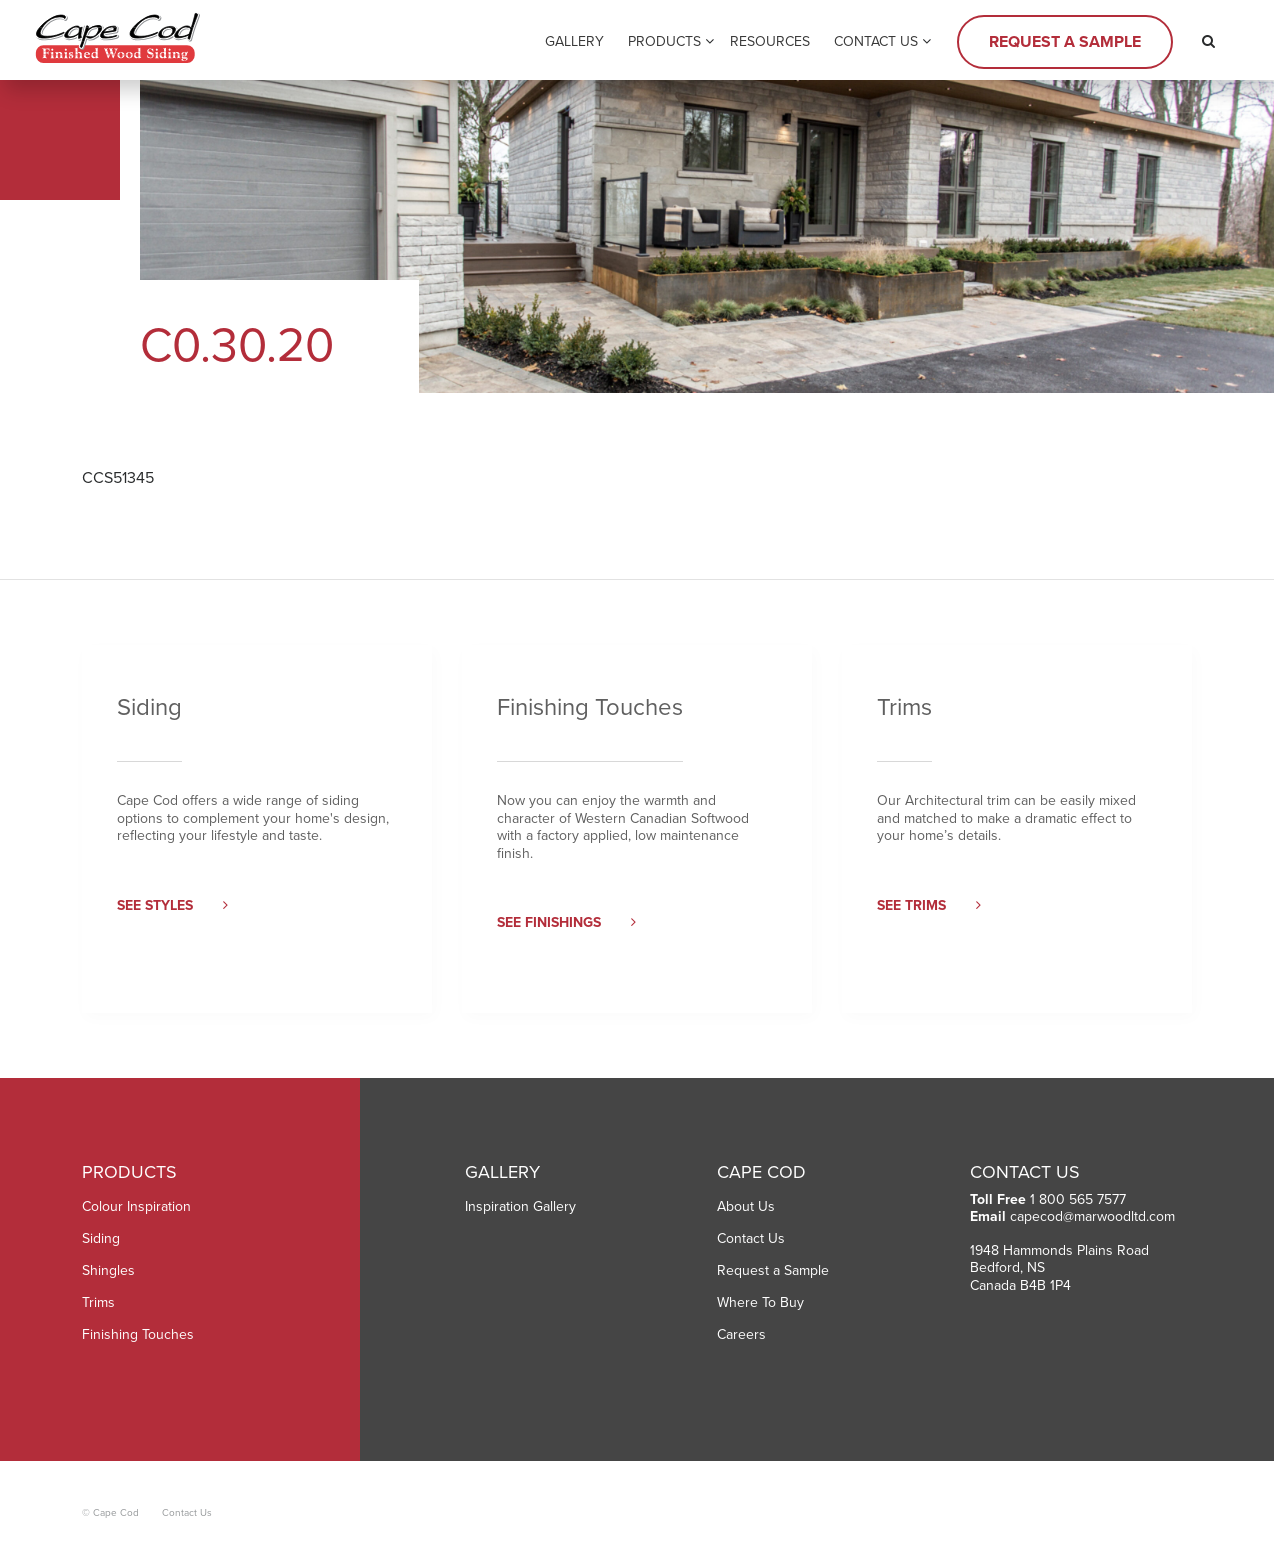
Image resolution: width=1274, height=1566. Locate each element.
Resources (770, 41)
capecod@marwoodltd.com (1092, 1216)
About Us (746, 1206)
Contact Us (876, 41)
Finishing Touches (138, 1334)
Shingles (108, 1270)
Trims (98, 1302)
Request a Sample (1065, 42)
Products (664, 41)
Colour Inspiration (136, 1206)
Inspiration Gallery (520, 1206)
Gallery (574, 41)
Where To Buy (760, 1302)
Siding (101, 1238)
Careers (741, 1334)
